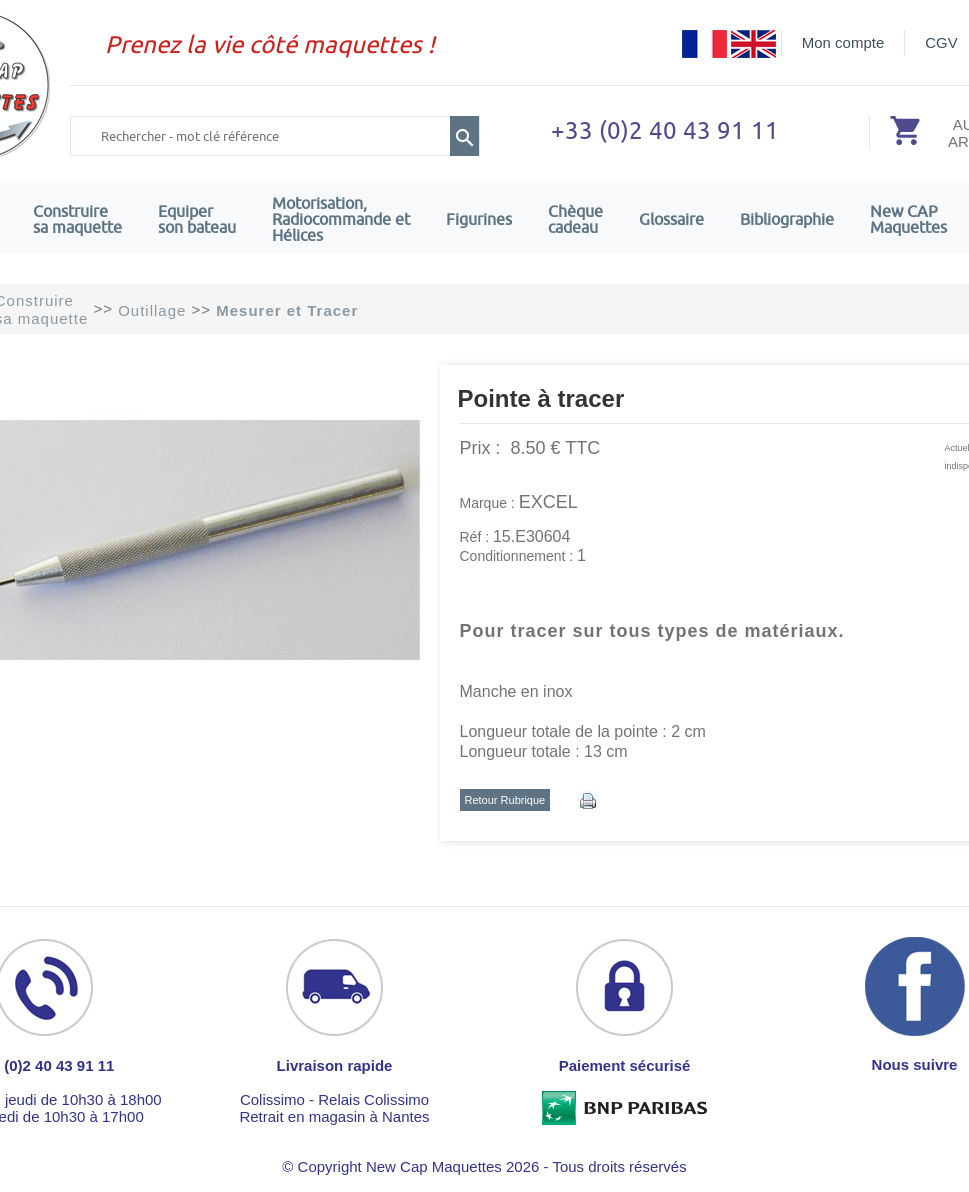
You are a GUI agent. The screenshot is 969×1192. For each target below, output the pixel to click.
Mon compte (843, 42)
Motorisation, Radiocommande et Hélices (341, 219)
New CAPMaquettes (908, 219)
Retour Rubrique (505, 800)
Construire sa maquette (77, 219)
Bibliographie (787, 219)
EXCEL (548, 502)
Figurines (479, 219)
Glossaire (671, 219)
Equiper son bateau (197, 219)
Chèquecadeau (575, 219)
